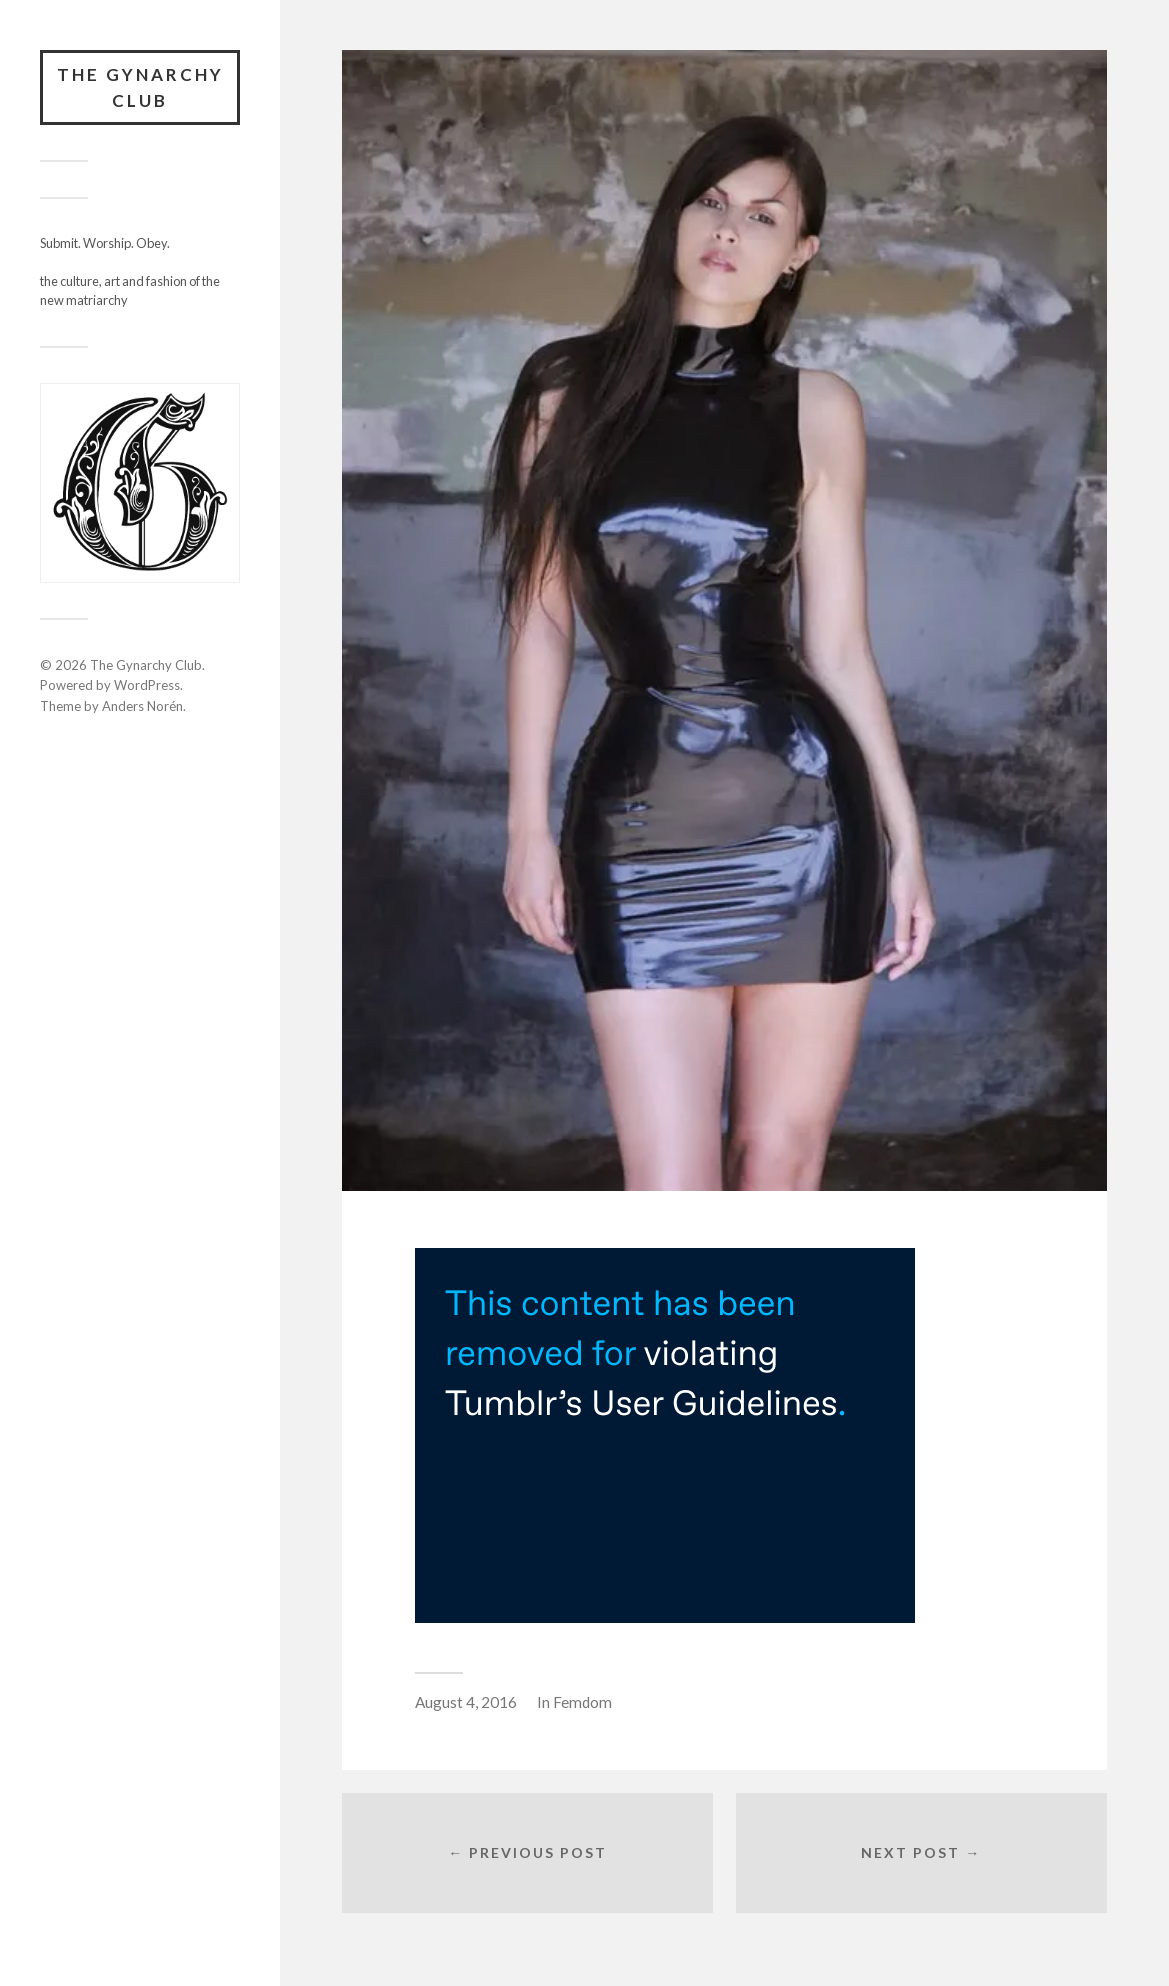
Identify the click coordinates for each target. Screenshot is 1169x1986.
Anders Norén (142, 706)
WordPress (147, 685)
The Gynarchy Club (140, 87)
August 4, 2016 (466, 1702)
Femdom (582, 1702)
